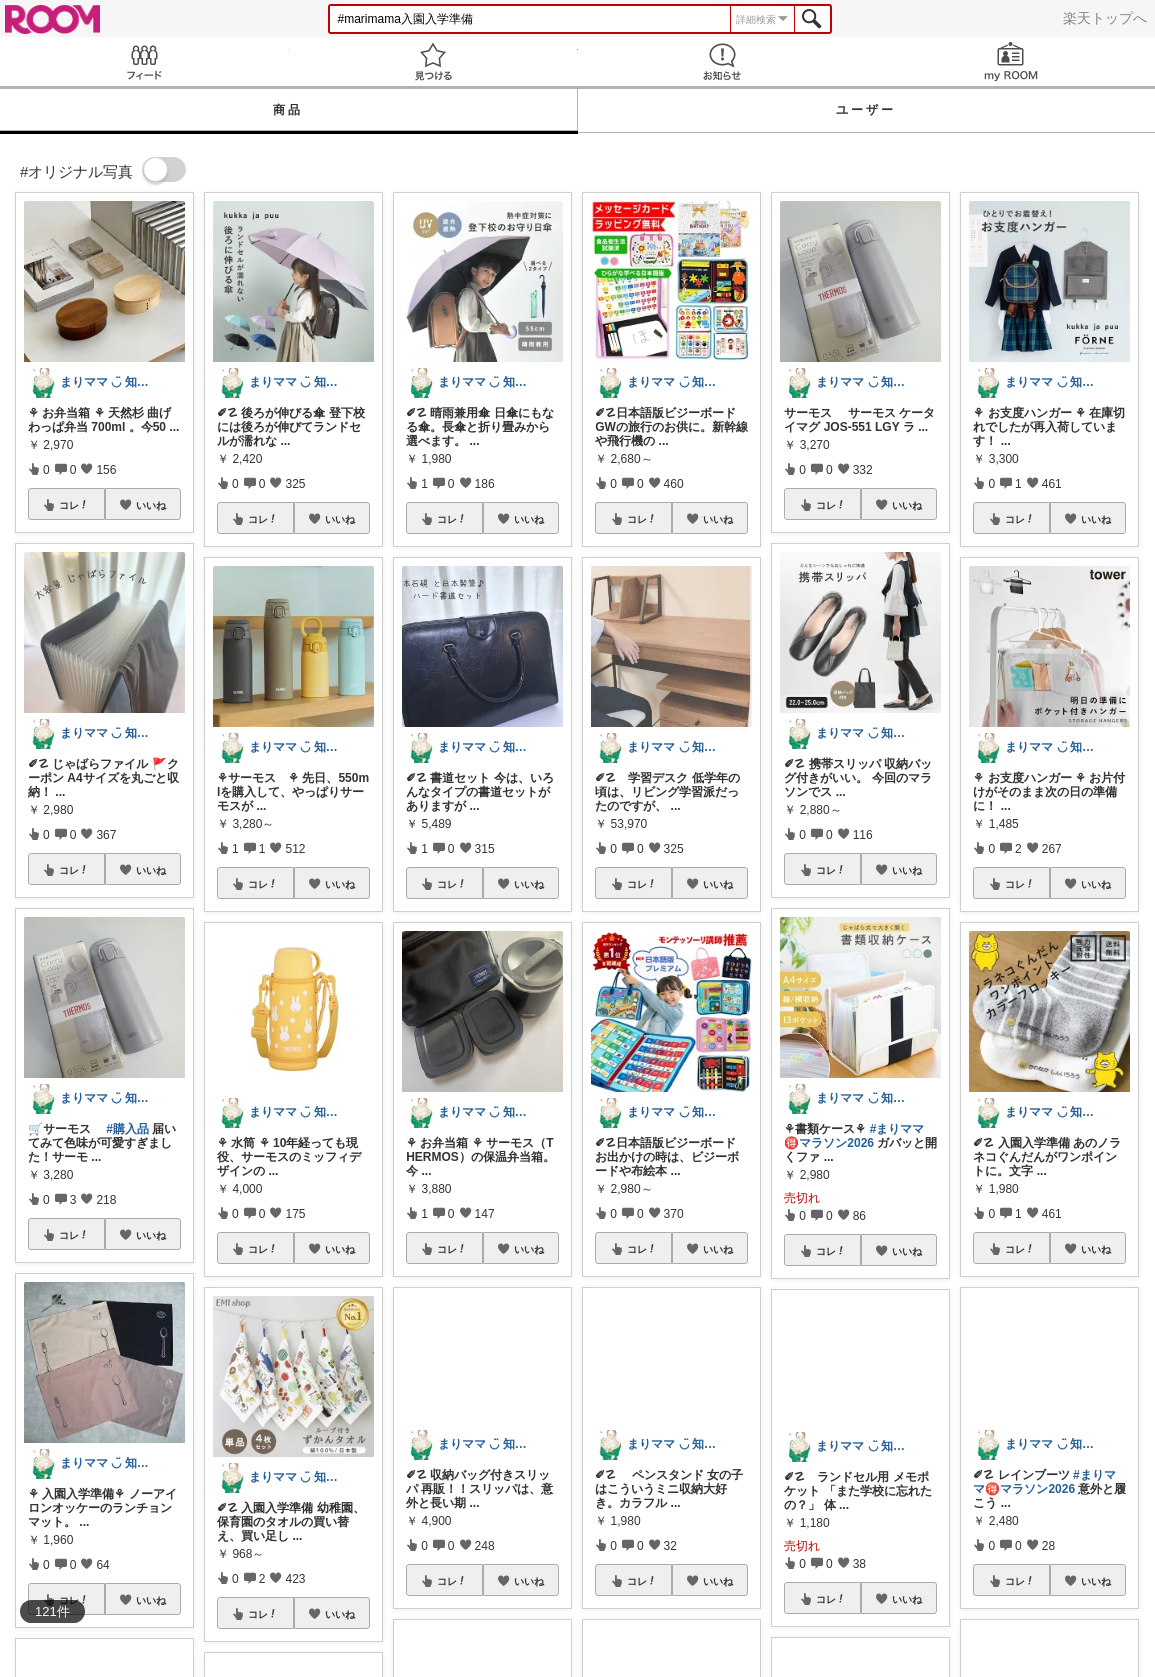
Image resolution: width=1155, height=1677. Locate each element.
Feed (144, 61)
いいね (151, 505)
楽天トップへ (1105, 18)
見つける (433, 61)
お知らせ (722, 61)
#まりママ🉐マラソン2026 (854, 1136)
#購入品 (127, 1129)
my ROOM (1010, 61)
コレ (74, 505)
